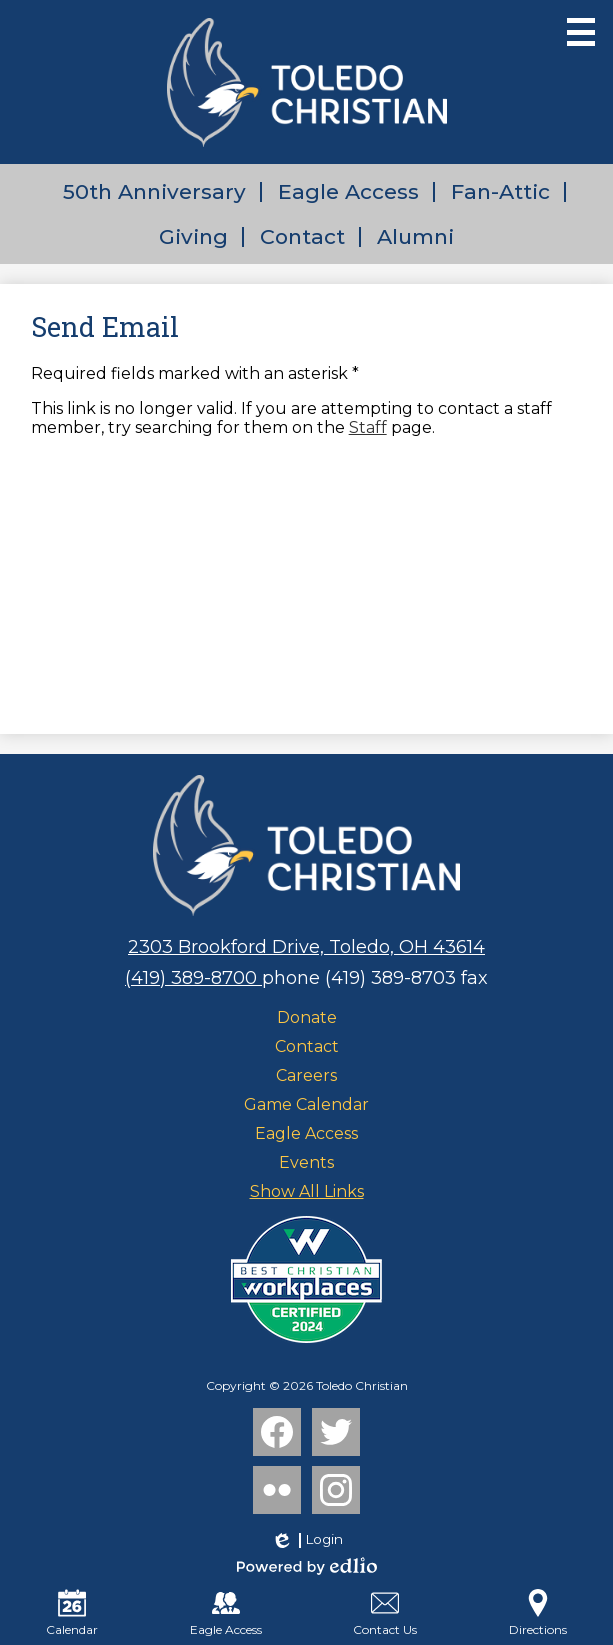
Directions (538, 1613)
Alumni (415, 236)
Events (306, 1162)
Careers (306, 1075)
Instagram (336, 1494)
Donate (307, 1017)
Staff (368, 427)
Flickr (275, 1494)
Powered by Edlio (307, 1566)
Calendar (72, 1613)
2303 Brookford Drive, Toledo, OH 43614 (306, 947)
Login (306, 1540)
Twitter (336, 1436)
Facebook (277, 1436)
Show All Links (307, 1191)
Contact (302, 236)
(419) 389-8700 (193, 978)
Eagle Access (348, 191)
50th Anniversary (154, 191)
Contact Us (385, 1613)
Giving (193, 236)
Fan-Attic (500, 191)
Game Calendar (306, 1104)
